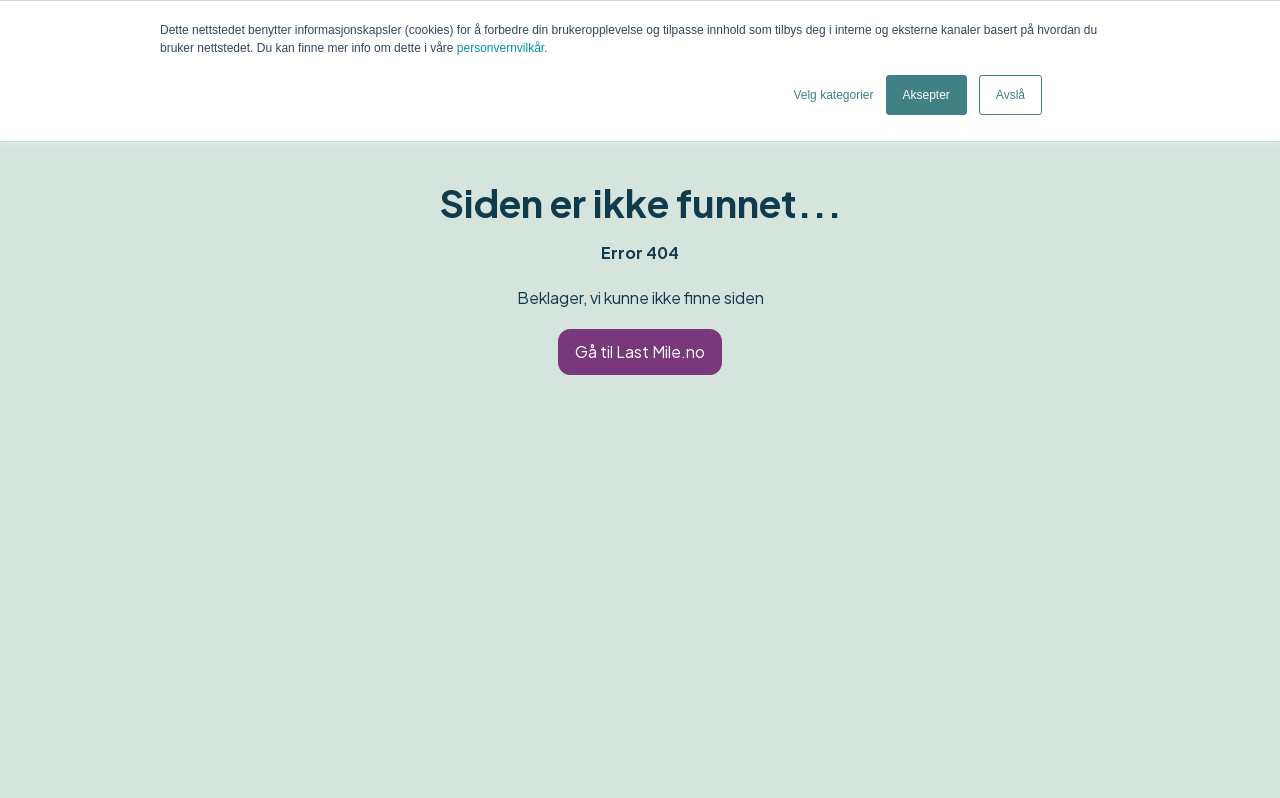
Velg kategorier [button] (833, 95)
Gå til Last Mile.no (640, 351)
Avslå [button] (1010, 95)
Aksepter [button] (926, 95)
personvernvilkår (500, 48)
